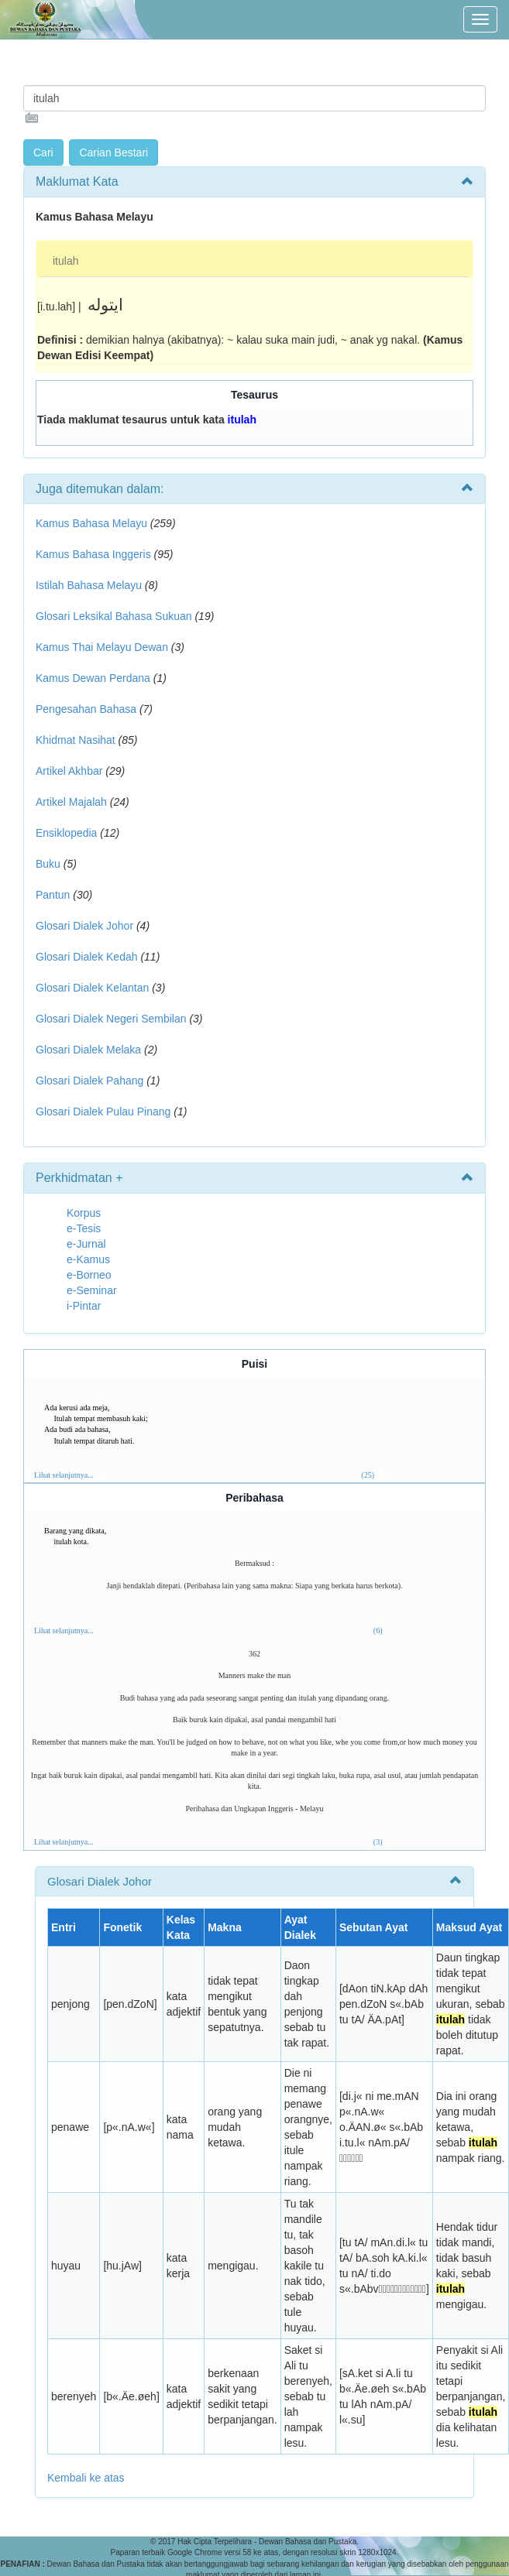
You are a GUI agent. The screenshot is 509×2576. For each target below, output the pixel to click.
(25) (367, 1475)
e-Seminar (92, 1290)
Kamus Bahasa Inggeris (93, 554)
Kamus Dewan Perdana (93, 678)
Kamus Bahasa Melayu (93, 523)
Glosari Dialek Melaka (88, 1049)
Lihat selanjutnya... (64, 1475)
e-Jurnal (86, 1244)
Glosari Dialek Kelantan (92, 987)
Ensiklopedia (66, 833)
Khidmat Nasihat (75, 740)
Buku (48, 864)
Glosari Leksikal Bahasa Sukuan (114, 616)
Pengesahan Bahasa (86, 709)
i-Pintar (84, 1306)
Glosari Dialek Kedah (87, 957)
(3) (378, 1842)
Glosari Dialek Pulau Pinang (103, 1111)
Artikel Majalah (71, 802)
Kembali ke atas (86, 2478)
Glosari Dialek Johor (84, 926)
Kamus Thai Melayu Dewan (102, 647)
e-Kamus (88, 1259)
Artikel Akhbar (69, 771)
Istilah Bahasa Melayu (89, 585)
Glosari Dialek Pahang (89, 1080)
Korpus (84, 1213)
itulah (65, 261)
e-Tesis (84, 1228)
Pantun (53, 895)
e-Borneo (89, 1275)
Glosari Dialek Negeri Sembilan (111, 1018)
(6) (378, 1630)
